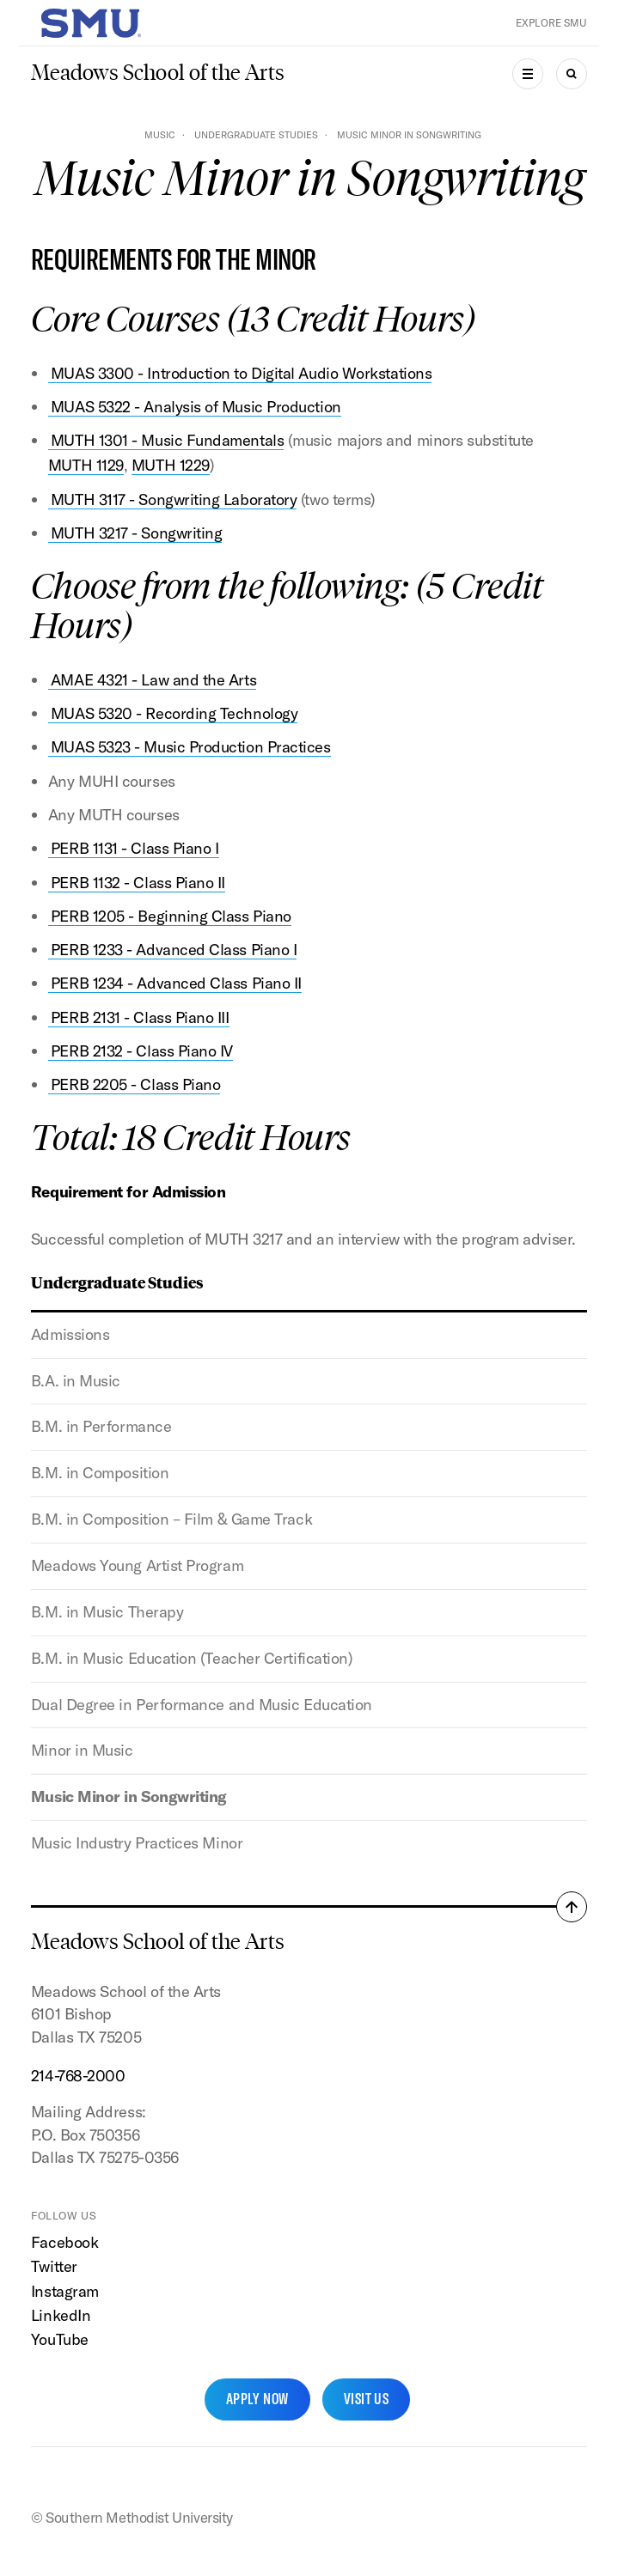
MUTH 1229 (171, 465)
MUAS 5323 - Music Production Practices (191, 747)
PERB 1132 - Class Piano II (138, 882)
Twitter (54, 2266)
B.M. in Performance (101, 1426)
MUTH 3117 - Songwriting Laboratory (174, 499)
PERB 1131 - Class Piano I (135, 848)
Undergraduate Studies (256, 135)
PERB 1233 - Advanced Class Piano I (174, 949)
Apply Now (257, 2399)
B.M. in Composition (99, 1473)
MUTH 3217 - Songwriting (136, 533)
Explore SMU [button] (551, 22)
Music (159, 135)
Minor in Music (82, 1750)
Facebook (64, 2242)
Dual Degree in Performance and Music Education (201, 1704)
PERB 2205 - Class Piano (135, 1084)
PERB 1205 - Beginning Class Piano (171, 916)
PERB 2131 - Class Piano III (140, 1017)
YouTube (60, 2339)
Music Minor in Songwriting (129, 1796)
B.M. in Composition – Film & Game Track (171, 1519)
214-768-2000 (78, 2076)
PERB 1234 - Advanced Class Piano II (176, 983)
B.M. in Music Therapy (107, 1612)
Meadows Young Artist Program (137, 1565)
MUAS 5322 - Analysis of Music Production (196, 407)
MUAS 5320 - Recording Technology (174, 713)
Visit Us (366, 2399)
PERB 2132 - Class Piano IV (142, 1051)
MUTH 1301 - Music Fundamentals (167, 440)
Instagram (65, 2291)
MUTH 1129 (86, 465)
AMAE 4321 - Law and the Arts (153, 680)
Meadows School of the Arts (158, 72)
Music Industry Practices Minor (136, 1843)
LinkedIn (60, 2315)
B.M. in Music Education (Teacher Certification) (192, 1658)
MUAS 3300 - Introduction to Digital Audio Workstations (241, 373)
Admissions (70, 1334)
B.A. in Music (75, 1381)
